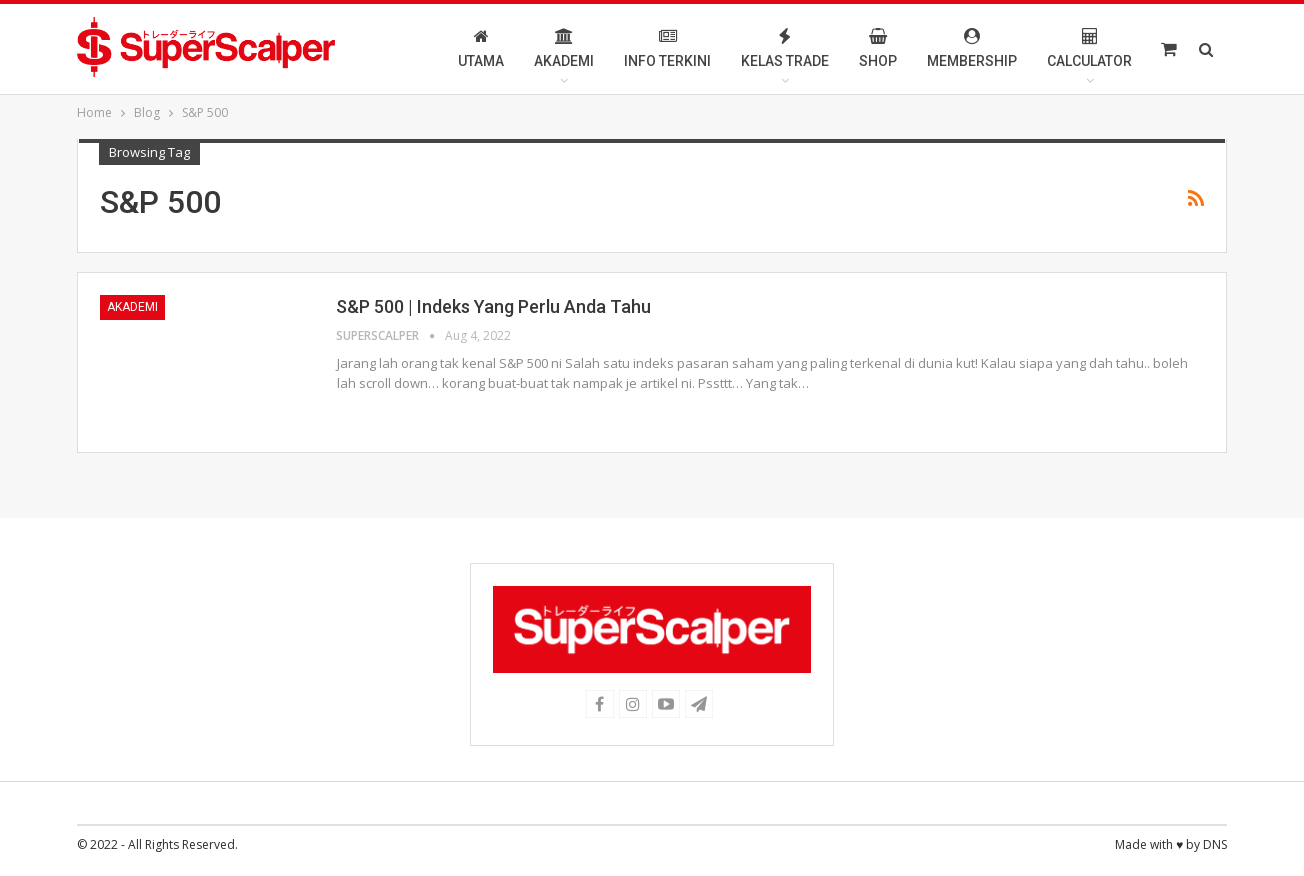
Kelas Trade (785, 48)
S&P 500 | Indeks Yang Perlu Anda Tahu (493, 306)
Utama (481, 48)
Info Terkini (667, 48)
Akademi (564, 48)
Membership (972, 48)
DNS (1215, 844)
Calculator (1089, 48)
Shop (878, 48)
